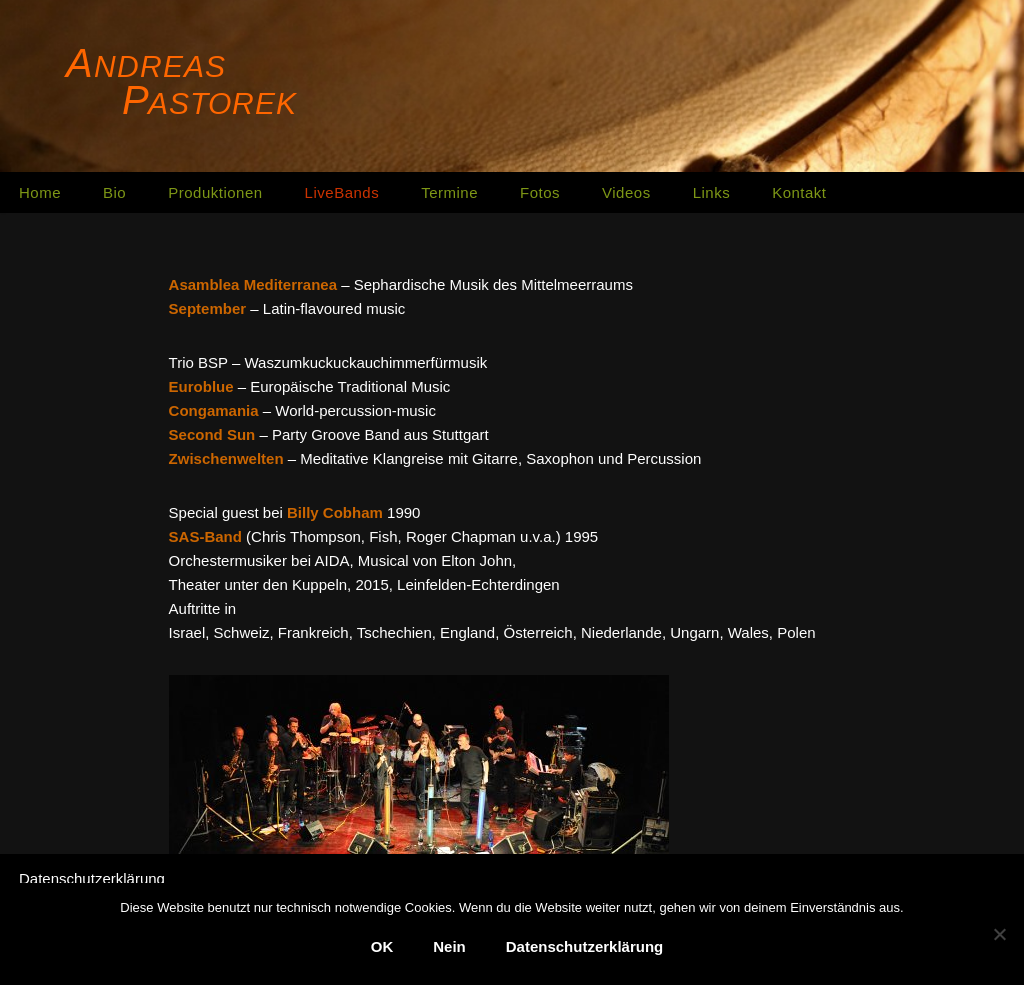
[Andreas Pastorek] (185, 83)
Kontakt (799, 192)
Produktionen (215, 192)
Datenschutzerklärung (92, 878)
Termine (449, 192)
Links (712, 192)
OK (382, 946)
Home (40, 192)
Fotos (540, 192)
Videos (626, 192)
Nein (449, 946)
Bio (114, 192)
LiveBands (342, 192)
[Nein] (999, 934)
